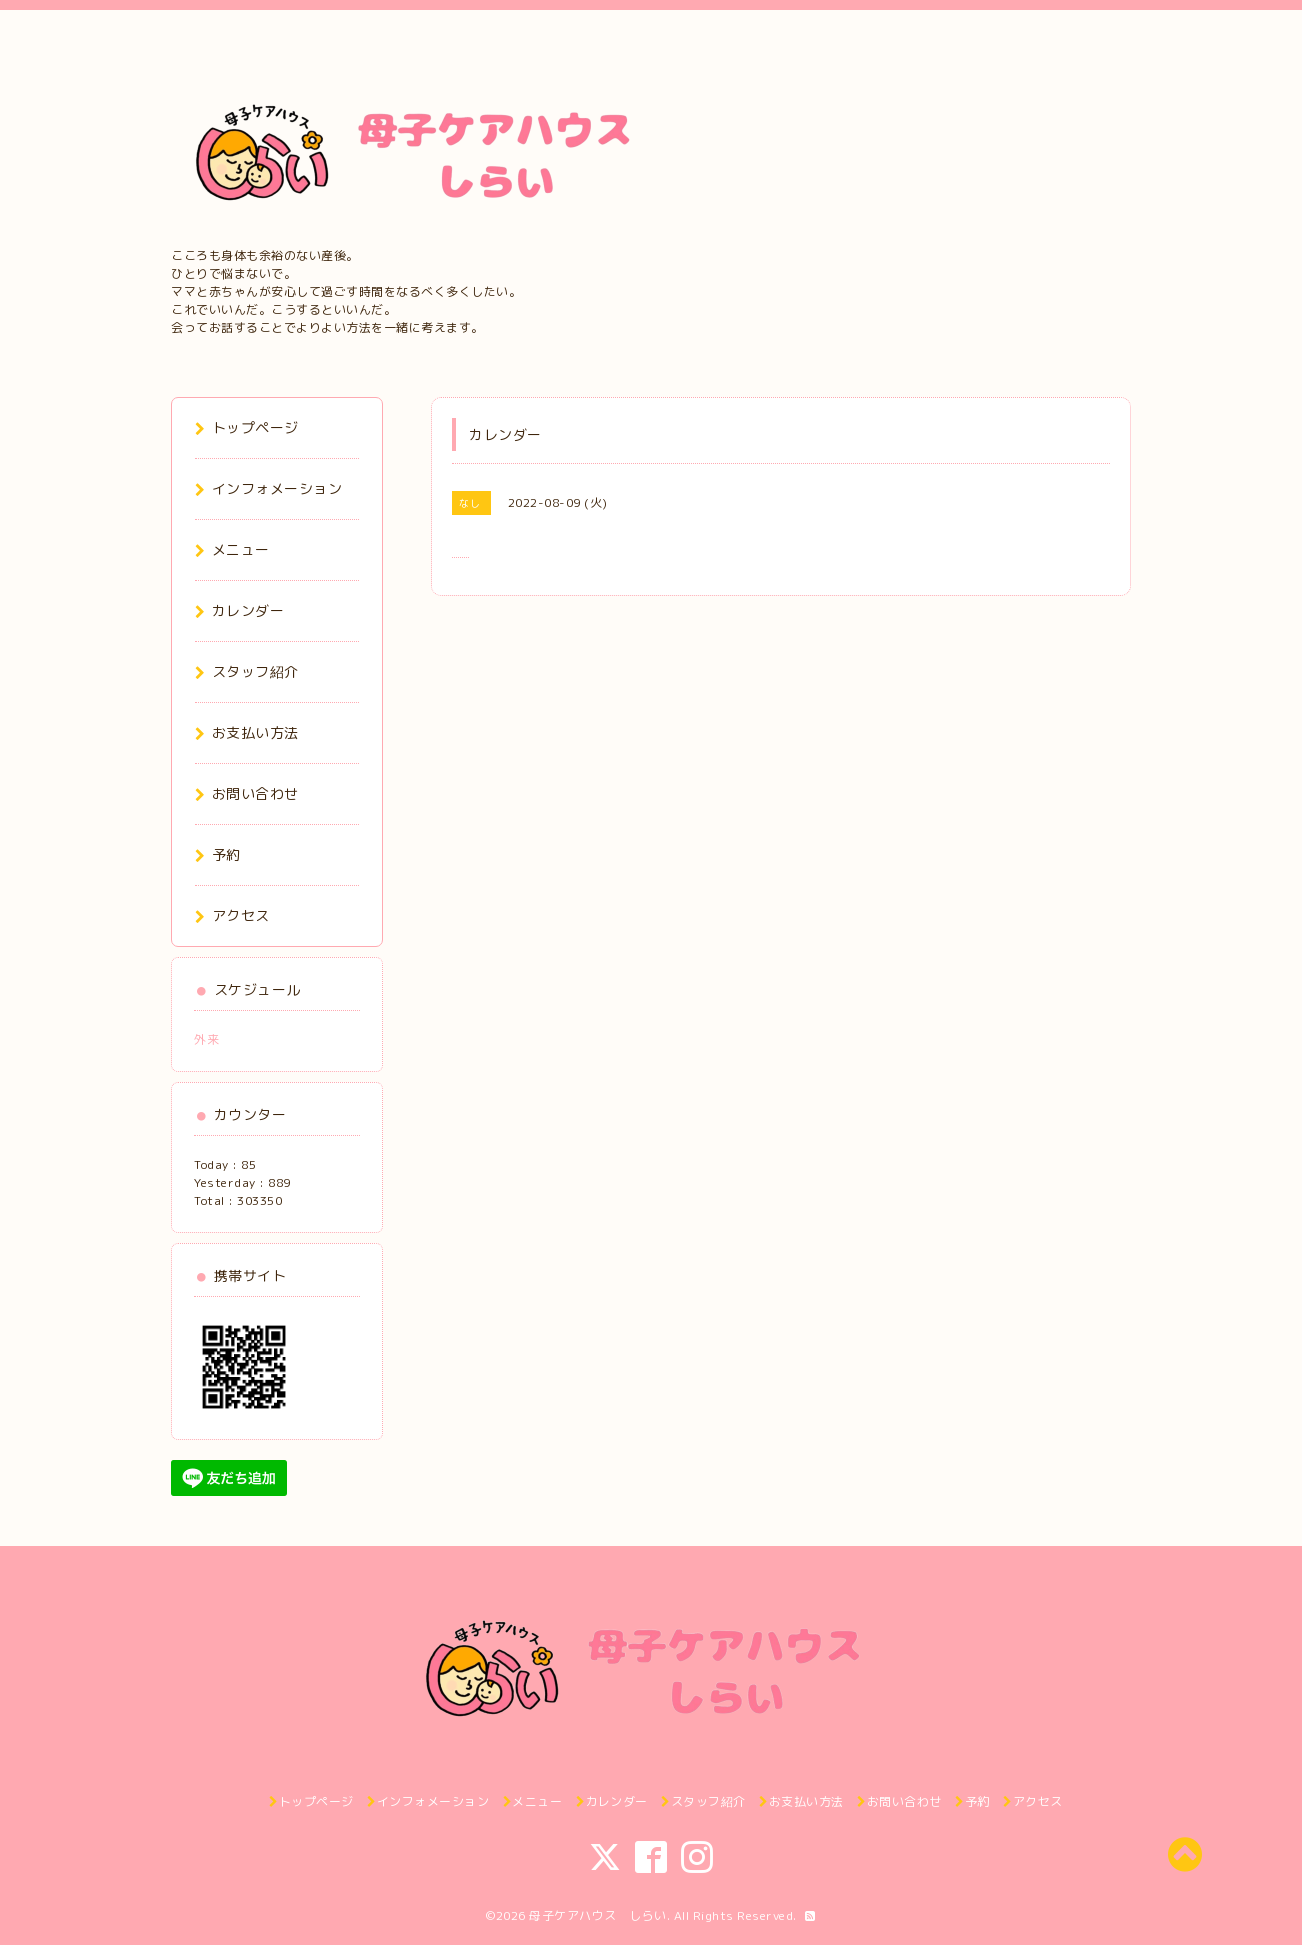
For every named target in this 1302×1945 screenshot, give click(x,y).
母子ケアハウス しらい (598, 1915)
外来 (213, 1039)
